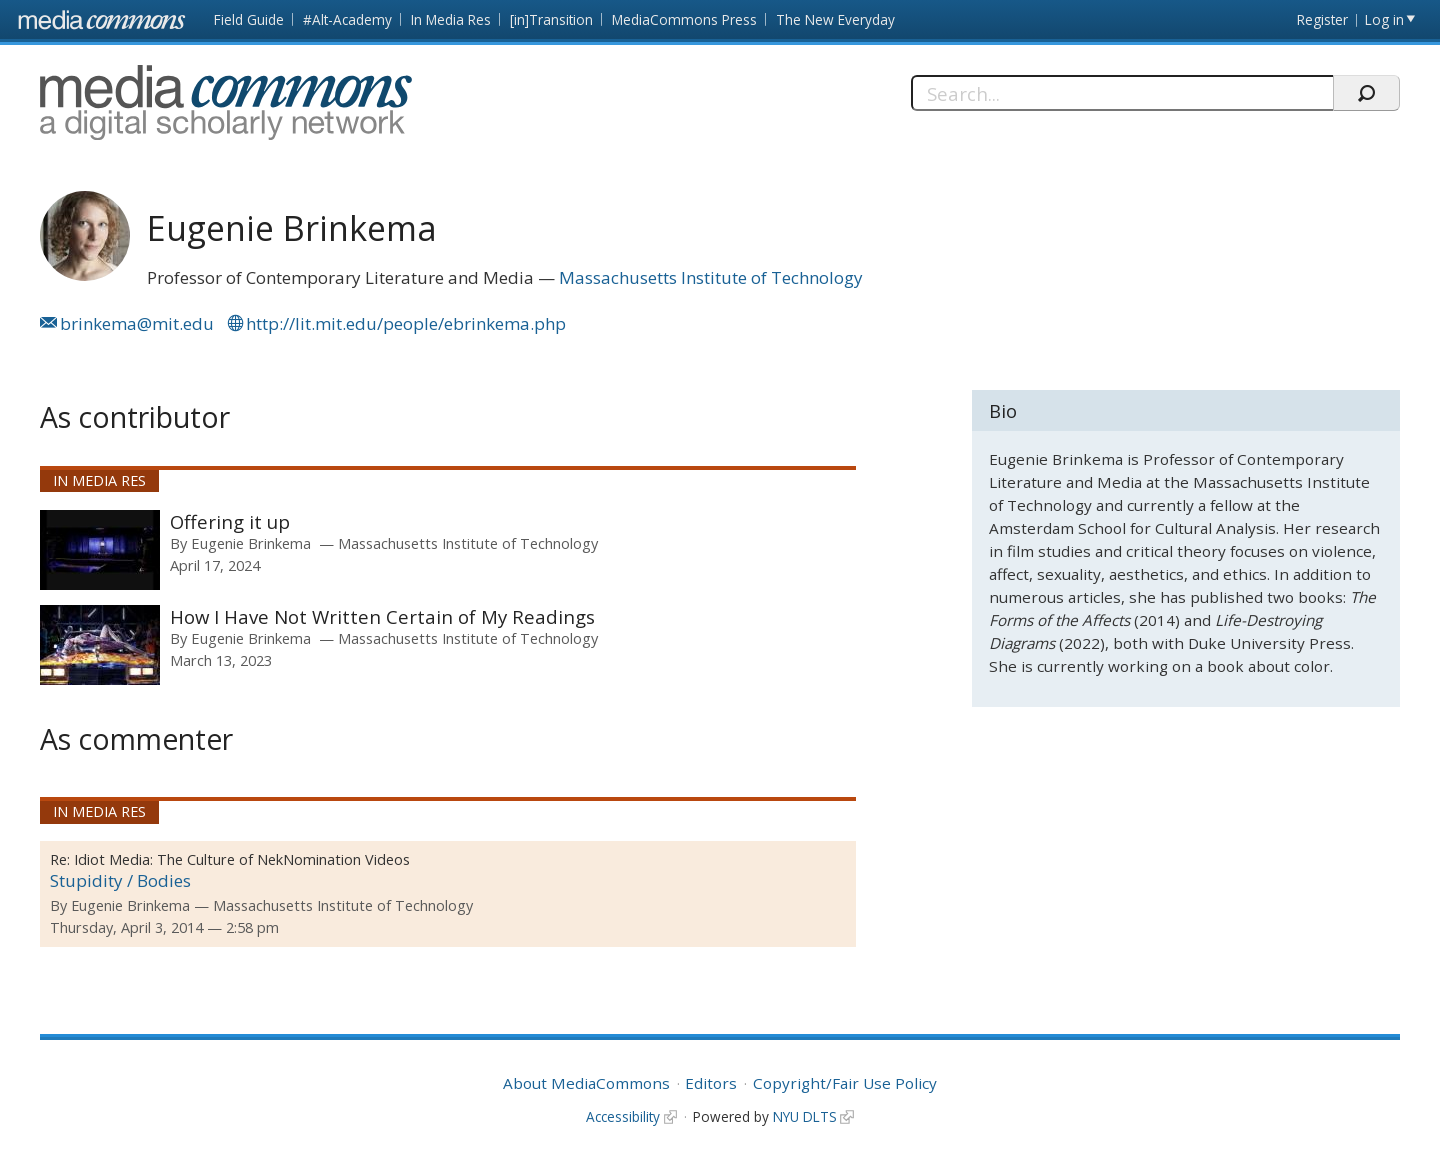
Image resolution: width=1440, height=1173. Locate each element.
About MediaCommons (586, 1083)
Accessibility (623, 1116)
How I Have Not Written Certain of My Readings (382, 616)
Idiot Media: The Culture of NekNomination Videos (242, 859)
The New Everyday (835, 19)
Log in (1384, 19)
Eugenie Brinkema (251, 543)
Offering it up (230, 521)
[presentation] (100, 550)
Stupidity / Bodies (120, 880)
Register (1322, 19)
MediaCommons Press (684, 19)
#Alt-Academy (347, 19)
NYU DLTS (805, 1116)
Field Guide (249, 19)
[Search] (1122, 93)
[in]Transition (551, 19)
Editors (711, 1083)
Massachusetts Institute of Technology (711, 277)
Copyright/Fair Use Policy (845, 1083)
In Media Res (451, 19)
